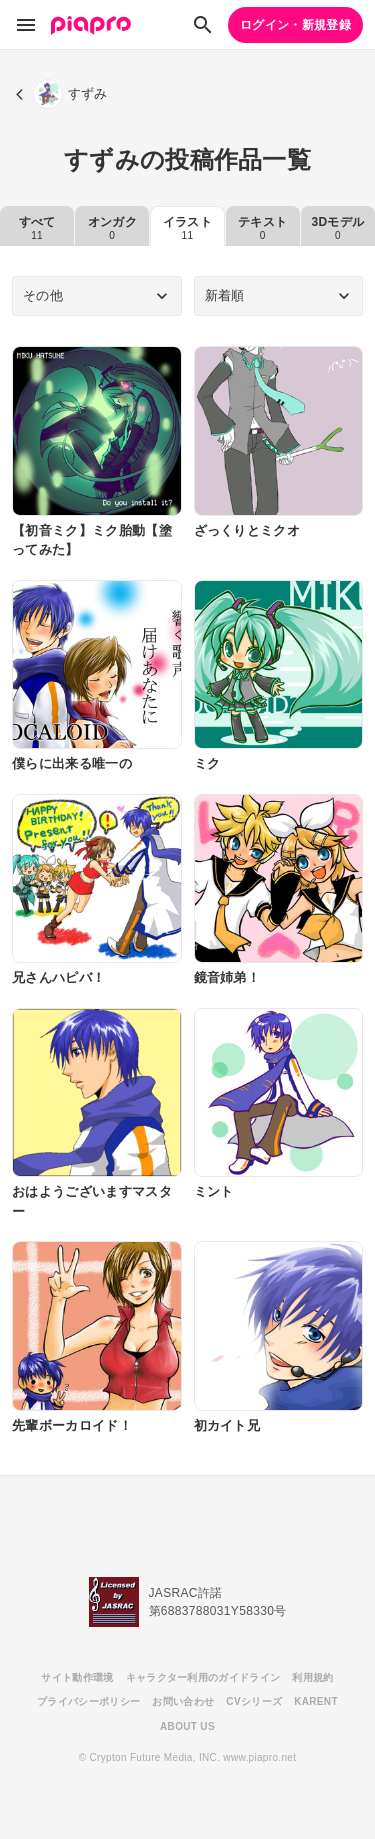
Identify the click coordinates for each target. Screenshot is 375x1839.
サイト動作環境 (77, 1677)
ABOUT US (187, 1726)
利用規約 (312, 1677)
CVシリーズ (254, 1701)
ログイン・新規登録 (295, 25)
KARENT (316, 1701)
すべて (37, 228)
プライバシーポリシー (88, 1701)
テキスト (262, 228)
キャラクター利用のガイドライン (203, 1677)
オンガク (112, 228)
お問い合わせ (183, 1701)
